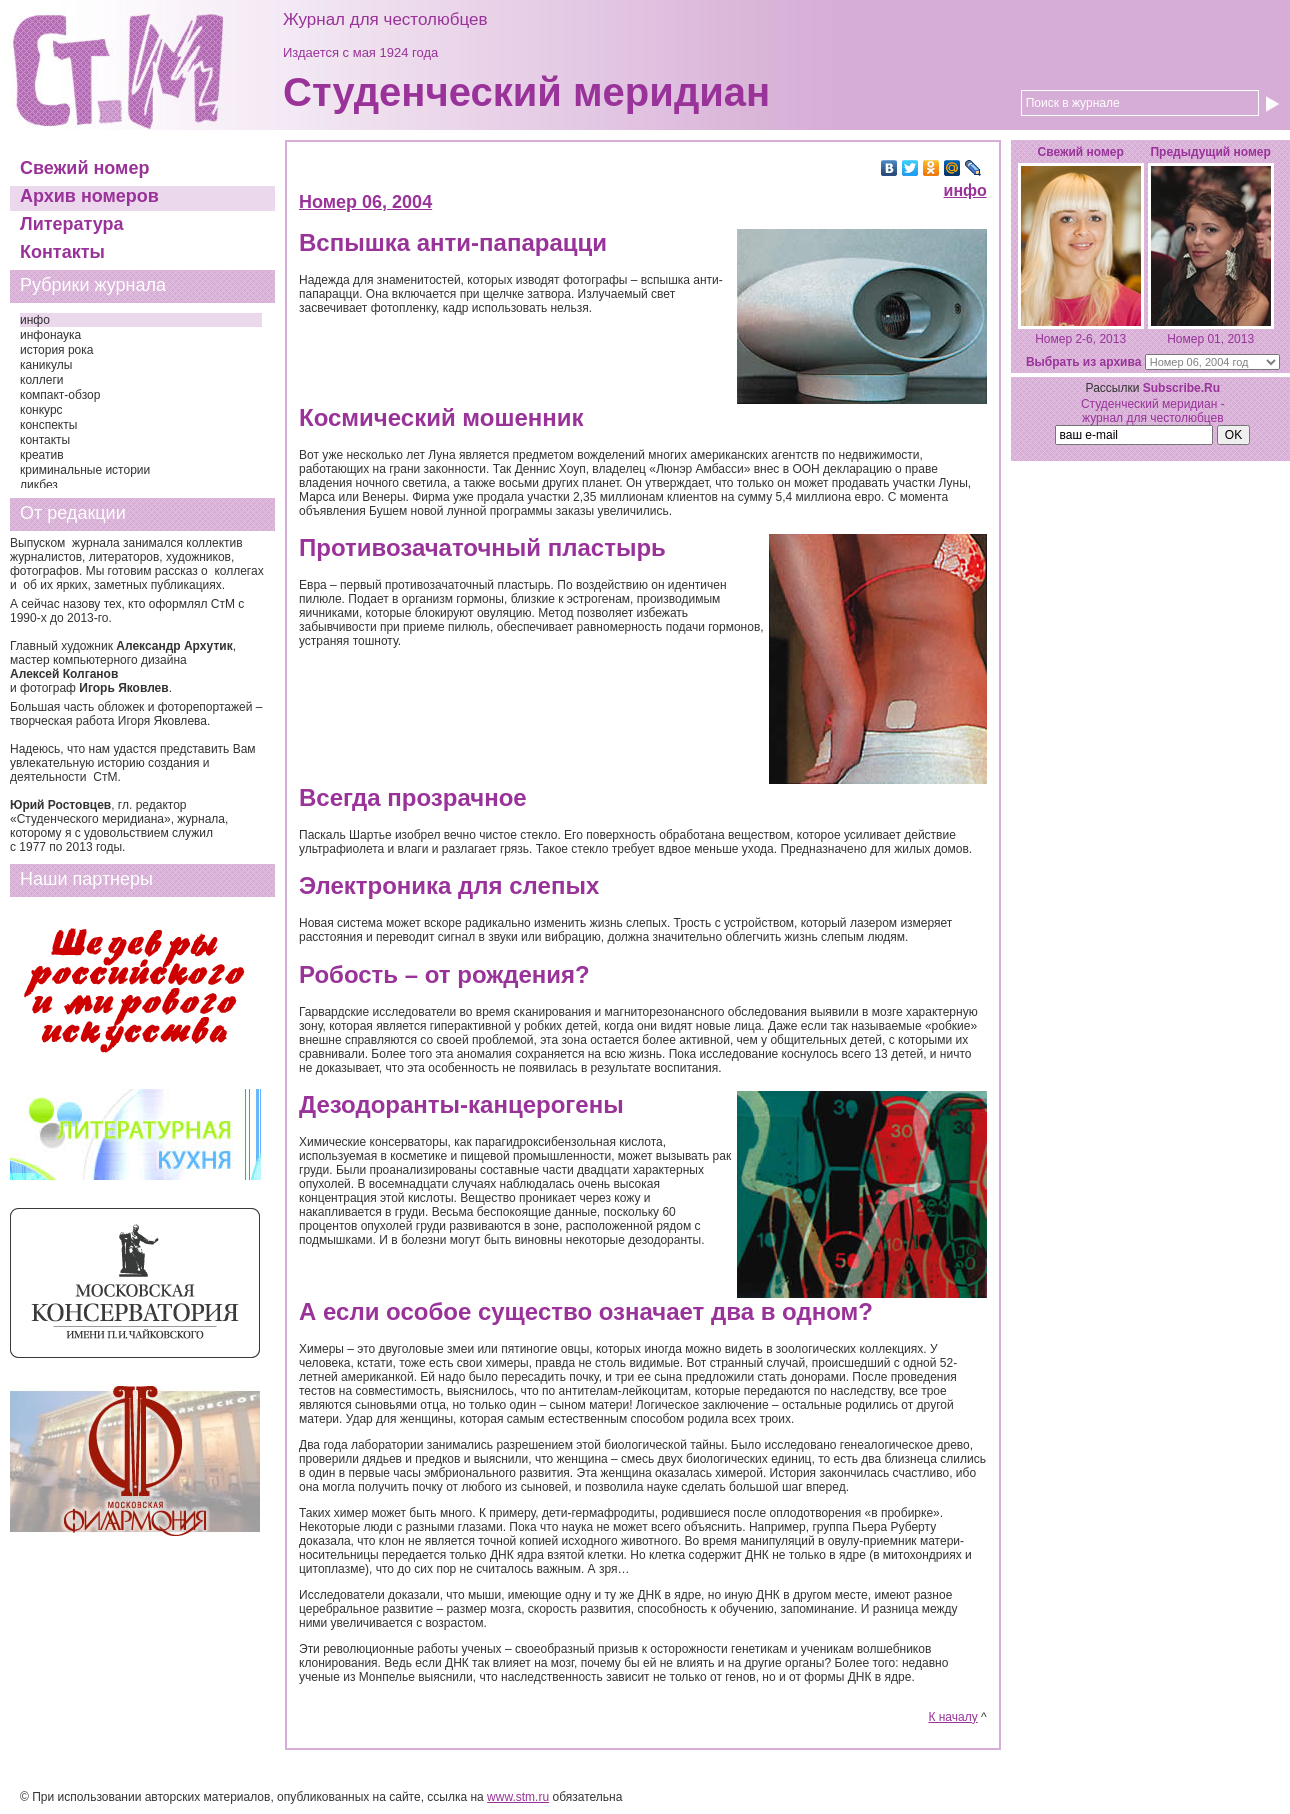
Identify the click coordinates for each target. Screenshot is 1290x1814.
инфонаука (50, 335)
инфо (35, 320)
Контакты (62, 252)
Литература (72, 224)
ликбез (39, 485)
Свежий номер (84, 168)
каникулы (46, 365)
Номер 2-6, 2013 (1080, 339)
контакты (45, 440)
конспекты (48, 425)
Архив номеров (89, 196)
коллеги (42, 380)
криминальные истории (85, 470)
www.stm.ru (518, 1797)
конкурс (41, 410)
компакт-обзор (60, 395)
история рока (56, 350)
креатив (42, 455)
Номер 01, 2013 (1210, 339)
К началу (952, 1717)
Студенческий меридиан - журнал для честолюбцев (1153, 411)
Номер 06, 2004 (365, 202)
